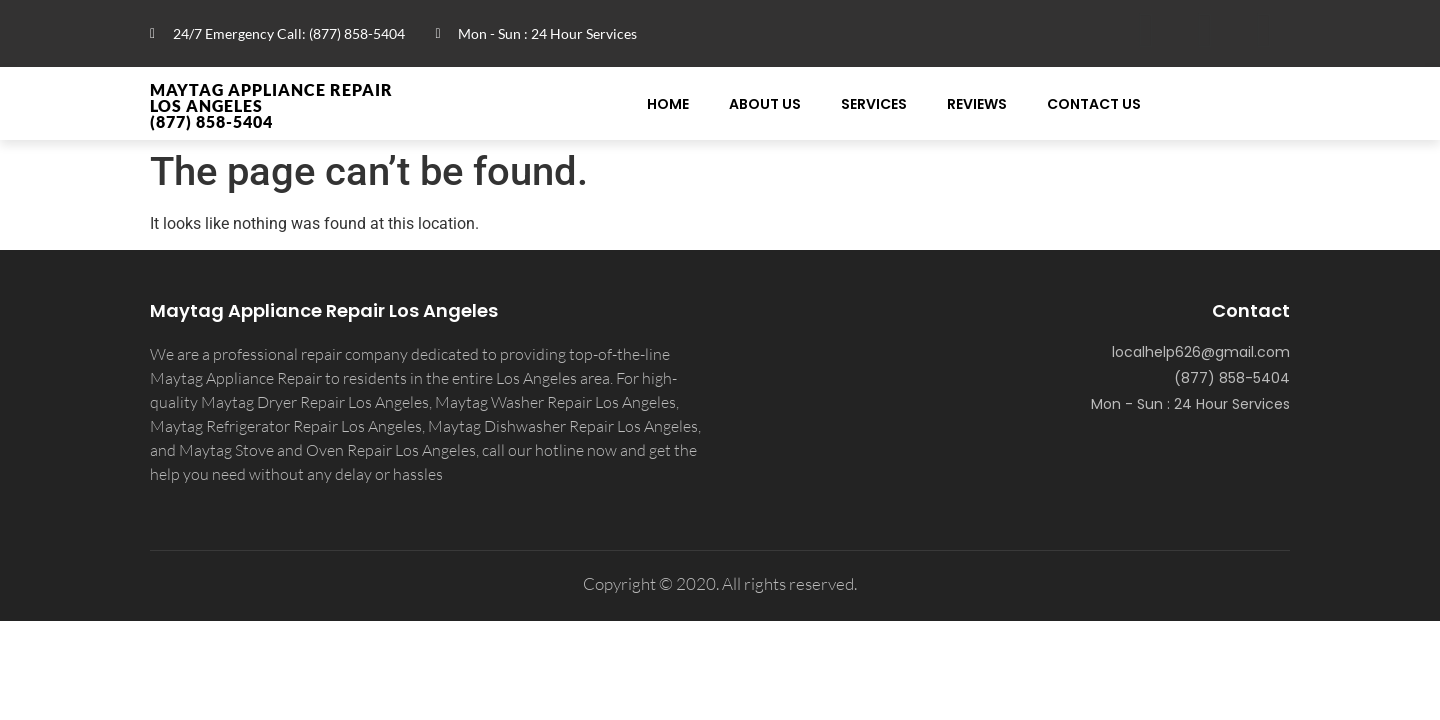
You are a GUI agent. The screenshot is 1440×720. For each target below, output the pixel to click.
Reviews (977, 104)
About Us (765, 104)
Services (874, 104)
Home (668, 104)
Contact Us (1094, 104)
